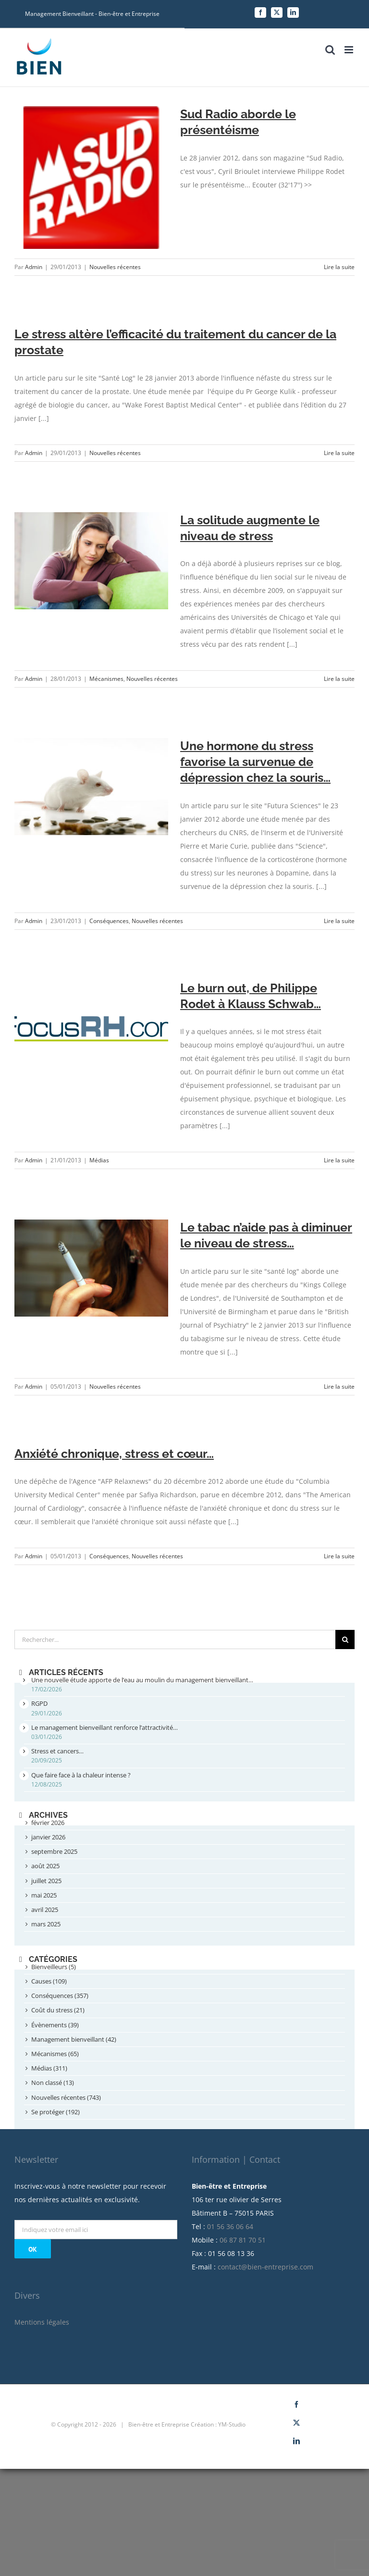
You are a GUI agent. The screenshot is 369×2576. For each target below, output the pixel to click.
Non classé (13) (52, 2082)
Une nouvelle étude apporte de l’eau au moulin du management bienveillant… (142, 1680)
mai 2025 (44, 1895)
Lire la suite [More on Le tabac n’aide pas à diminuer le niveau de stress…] (339, 1386)
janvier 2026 (48, 1837)
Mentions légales (41, 2322)
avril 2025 (44, 1909)
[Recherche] (345, 1639)
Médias (99, 1160)
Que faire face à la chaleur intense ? (81, 1775)
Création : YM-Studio (218, 2424)
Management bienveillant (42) (73, 2039)
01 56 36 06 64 (230, 2226)
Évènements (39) (55, 2025)
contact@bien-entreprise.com (265, 2266)
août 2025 (45, 1865)
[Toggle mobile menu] (349, 50)
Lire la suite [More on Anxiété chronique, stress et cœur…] (339, 1556)
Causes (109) (49, 1981)
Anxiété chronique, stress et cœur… (114, 1453)
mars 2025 (46, 1924)
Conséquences (109, 921)
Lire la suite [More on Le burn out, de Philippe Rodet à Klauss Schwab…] (339, 1160)
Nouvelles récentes (115, 267)
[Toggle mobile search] (330, 50)
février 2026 (47, 1822)
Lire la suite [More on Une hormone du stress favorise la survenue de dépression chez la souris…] (339, 921)
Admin (33, 267)
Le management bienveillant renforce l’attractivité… (104, 1727)
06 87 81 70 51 (243, 2239)
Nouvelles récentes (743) (66, 2097)
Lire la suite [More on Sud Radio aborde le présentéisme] (339, 267)
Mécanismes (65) (55, 2053)
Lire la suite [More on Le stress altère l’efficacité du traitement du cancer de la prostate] (339, 453)
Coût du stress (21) (58, 2010)
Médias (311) (49, 2068)
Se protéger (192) (55, 2112)
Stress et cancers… (57, 1751)
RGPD (39, 1703)
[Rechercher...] (174, 1639)
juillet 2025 (46, 1880)
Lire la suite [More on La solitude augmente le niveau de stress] (339, 679)
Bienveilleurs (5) (53, 1966)
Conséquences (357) (59, 1995)
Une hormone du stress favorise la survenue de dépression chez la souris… (255, 762)
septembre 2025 (54, 1851)
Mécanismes (106, 679)
